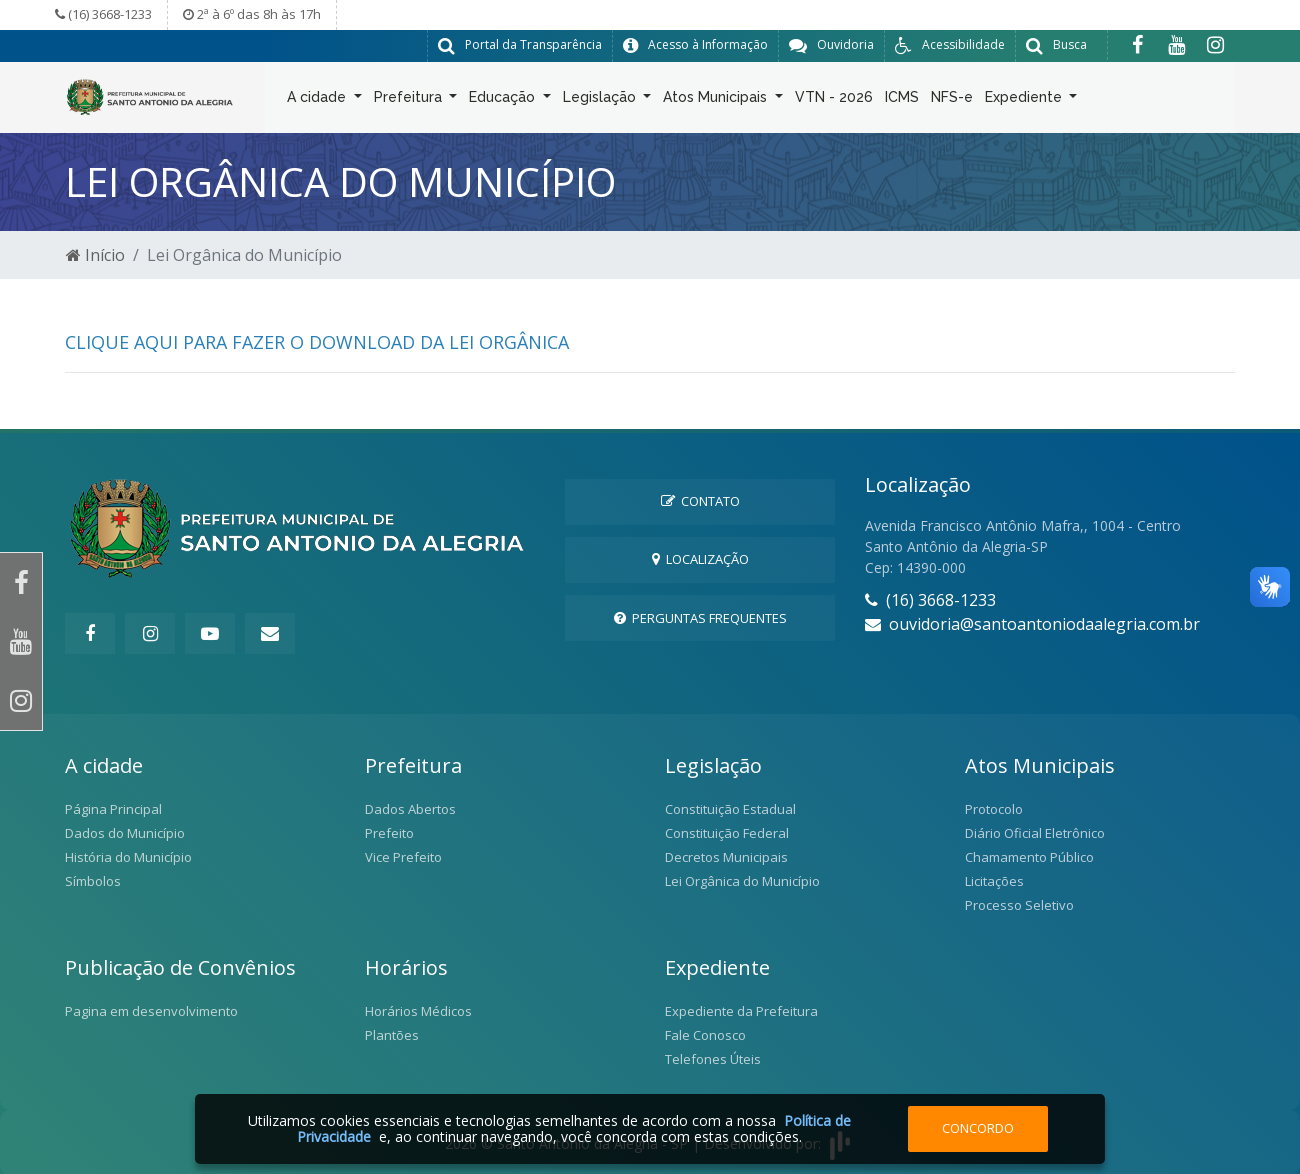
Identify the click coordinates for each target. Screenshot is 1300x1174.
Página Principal (113, 808)
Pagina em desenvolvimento (151, 1010)
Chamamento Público (1029, 856)
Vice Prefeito (403, 856)
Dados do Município (125, 832)
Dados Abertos (410, 808)
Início (95, 254)
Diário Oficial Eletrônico (1035, 832)
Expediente (1025, 101)
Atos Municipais (717, 101)
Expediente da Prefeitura (741, 1010)
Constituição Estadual (730, 808)
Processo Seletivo (1019, 904)
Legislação (601, 101)
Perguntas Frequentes (700, 617)
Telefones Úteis (713, 1058)
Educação (504, 101)
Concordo (978, 1128)
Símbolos (93, 880)
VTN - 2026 (834, 101)
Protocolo (994, 808)
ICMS (902, 101)
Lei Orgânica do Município (742, 880)
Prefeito (389, 832)
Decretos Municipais (726, 856)
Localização (700, 558)
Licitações (994, 880)
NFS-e (952, 101)
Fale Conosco (705, 1034)
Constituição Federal (727, 832)
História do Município (128, 856)
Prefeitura (410, 101)
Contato (700, 500)
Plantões (392, 1034)
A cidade (318, 101)
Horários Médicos (418, 1010)
